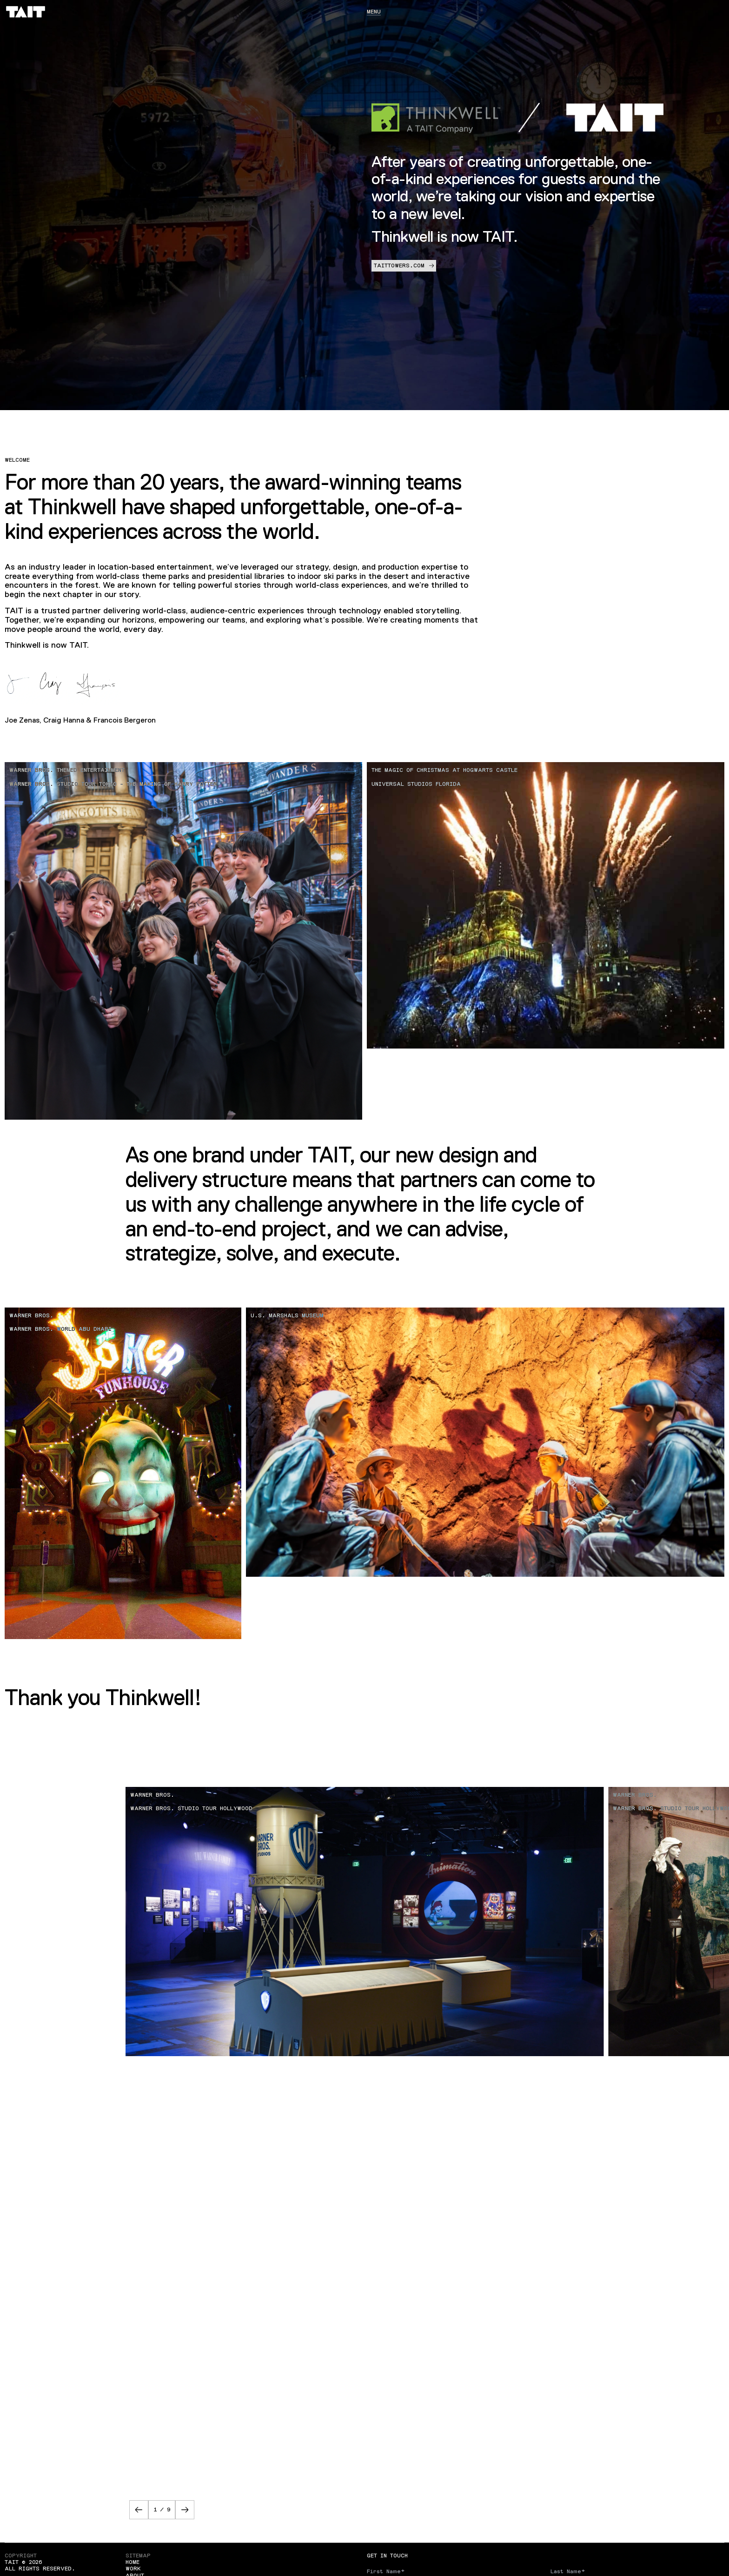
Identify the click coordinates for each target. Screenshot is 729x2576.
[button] (139, 2510)
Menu (374, 11)
